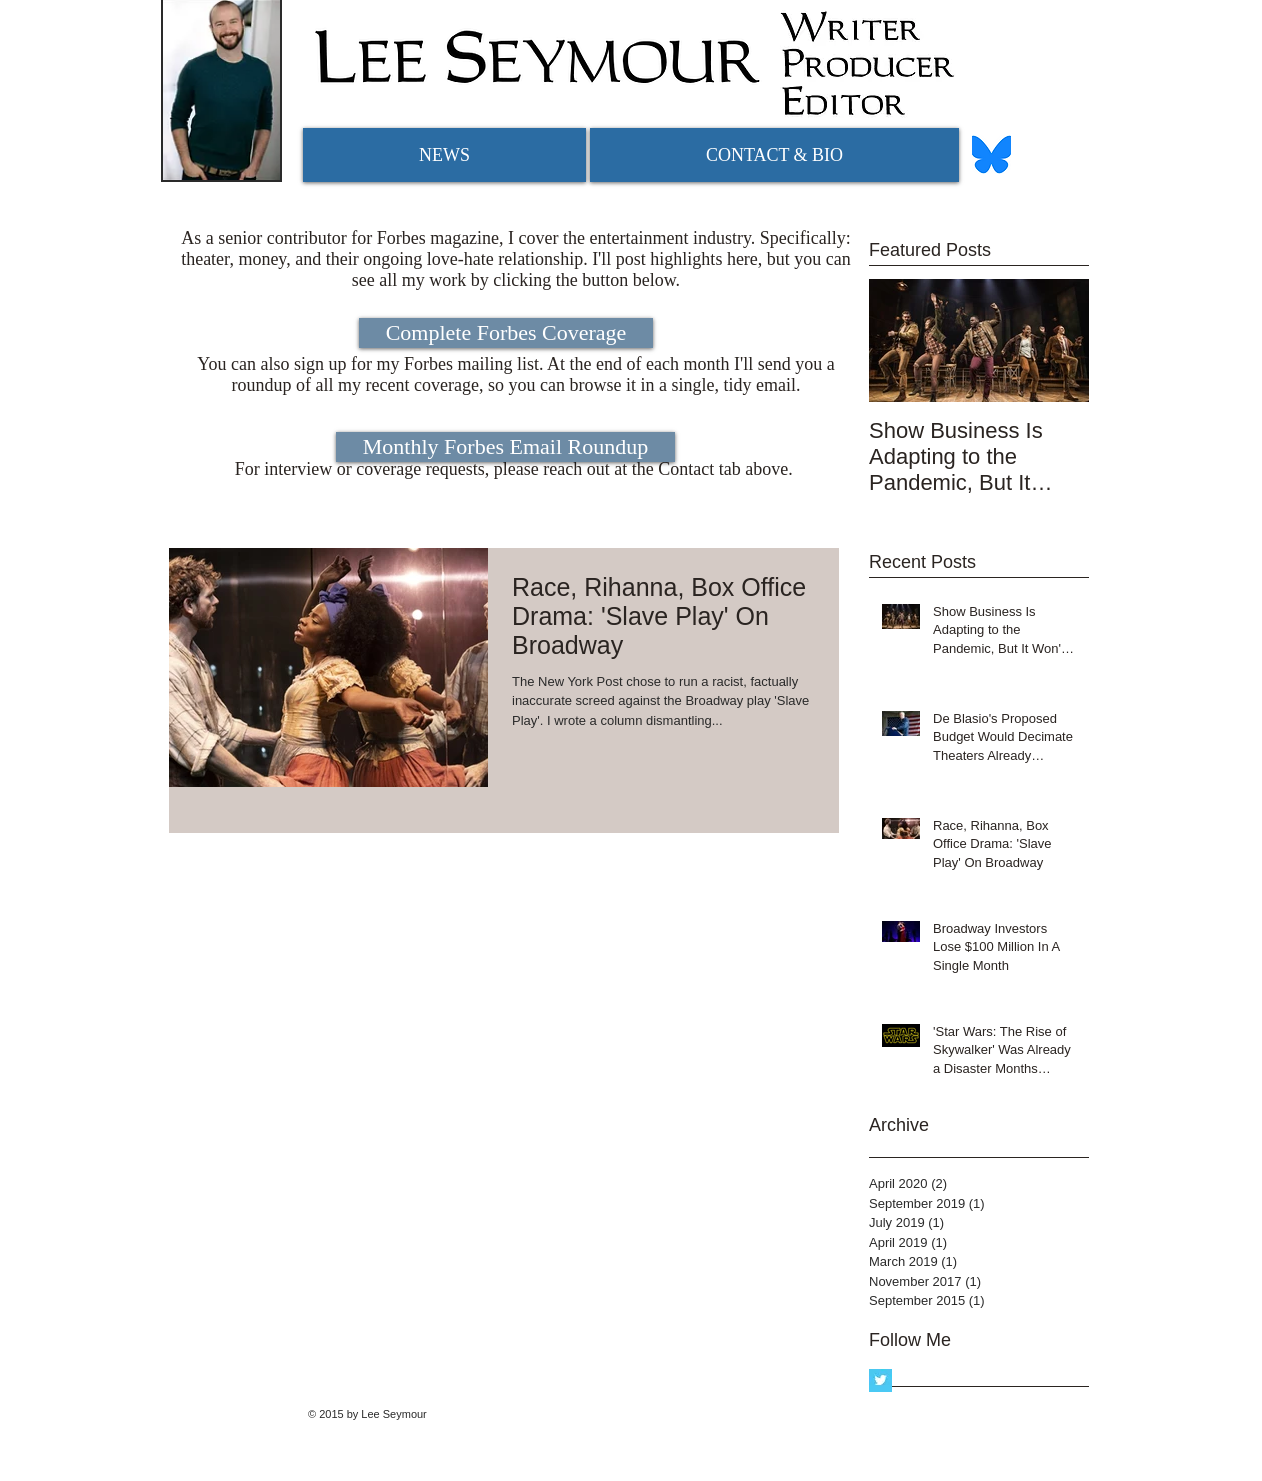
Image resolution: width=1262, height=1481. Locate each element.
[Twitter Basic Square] (880, 1380)
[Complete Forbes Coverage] (506, 333)
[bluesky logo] (991, 154)
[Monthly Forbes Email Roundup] (505, 447)
